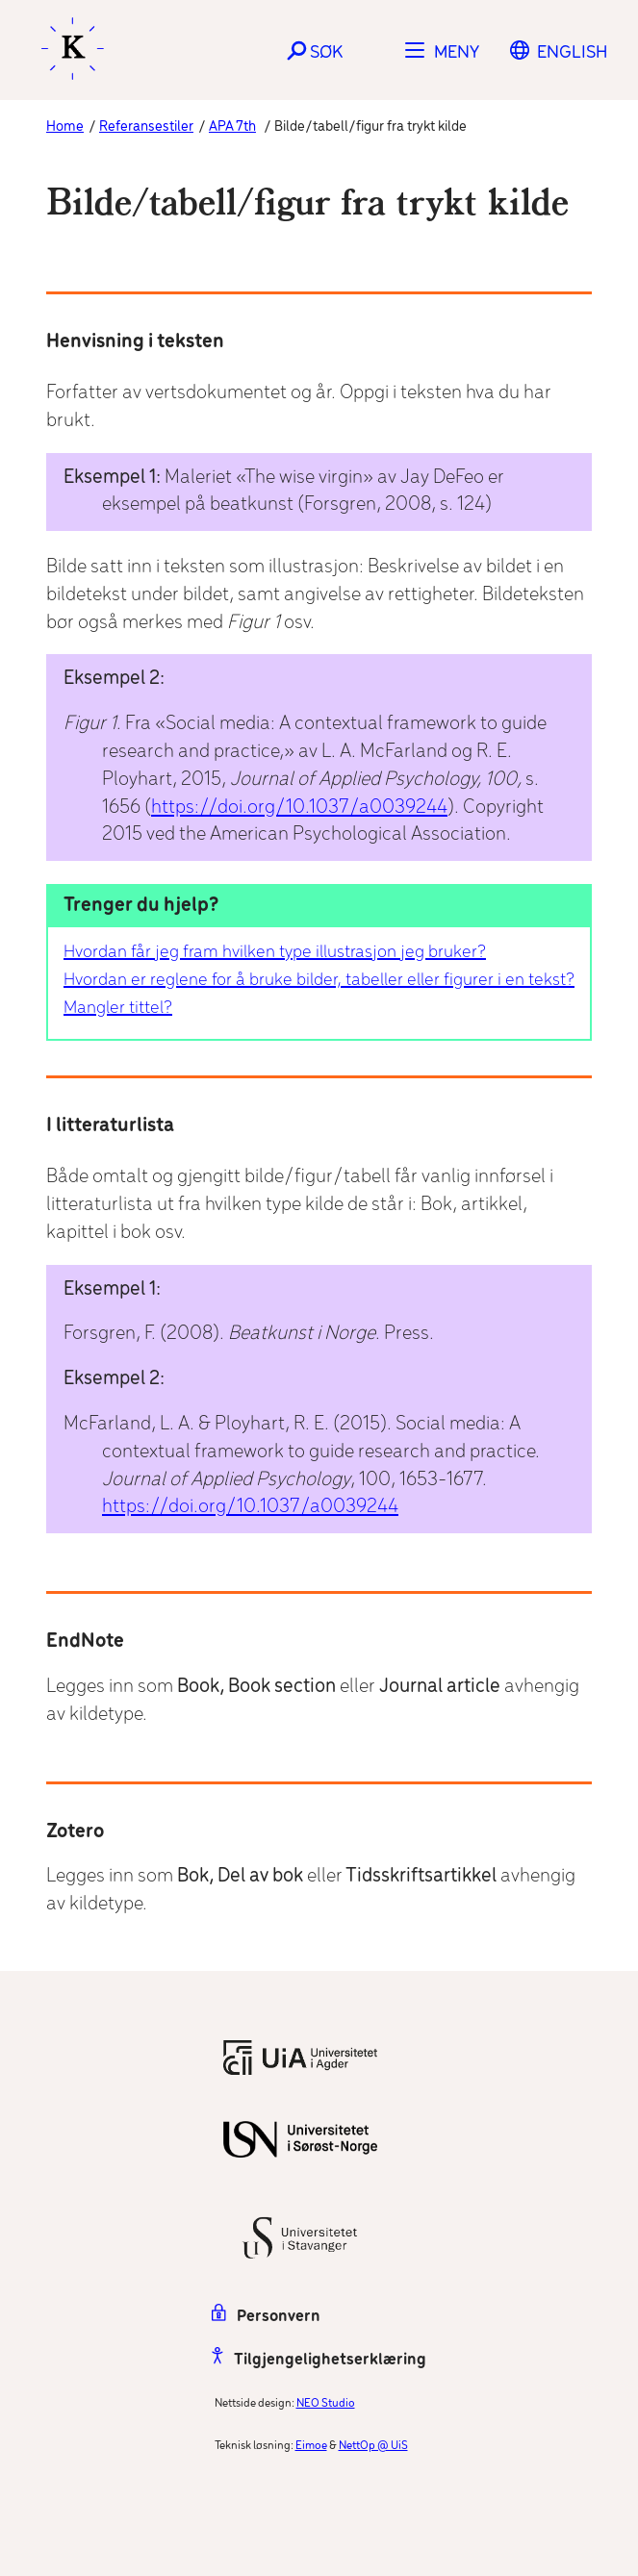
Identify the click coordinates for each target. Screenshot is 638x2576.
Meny (456, 53)
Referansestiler (146, 127)
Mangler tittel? (118, 1008)
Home (65, 127)
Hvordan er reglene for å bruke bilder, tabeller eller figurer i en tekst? (319, 980)
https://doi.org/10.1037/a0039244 (299, 807)
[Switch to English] (572, 53)
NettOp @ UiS (373, 2445)
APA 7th (232, 127)
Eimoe (311, 2445)
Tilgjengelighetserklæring (319, 2360)
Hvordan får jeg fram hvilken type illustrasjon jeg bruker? (275, 952)
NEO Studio (325, 2403)
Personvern (266, 2317)
